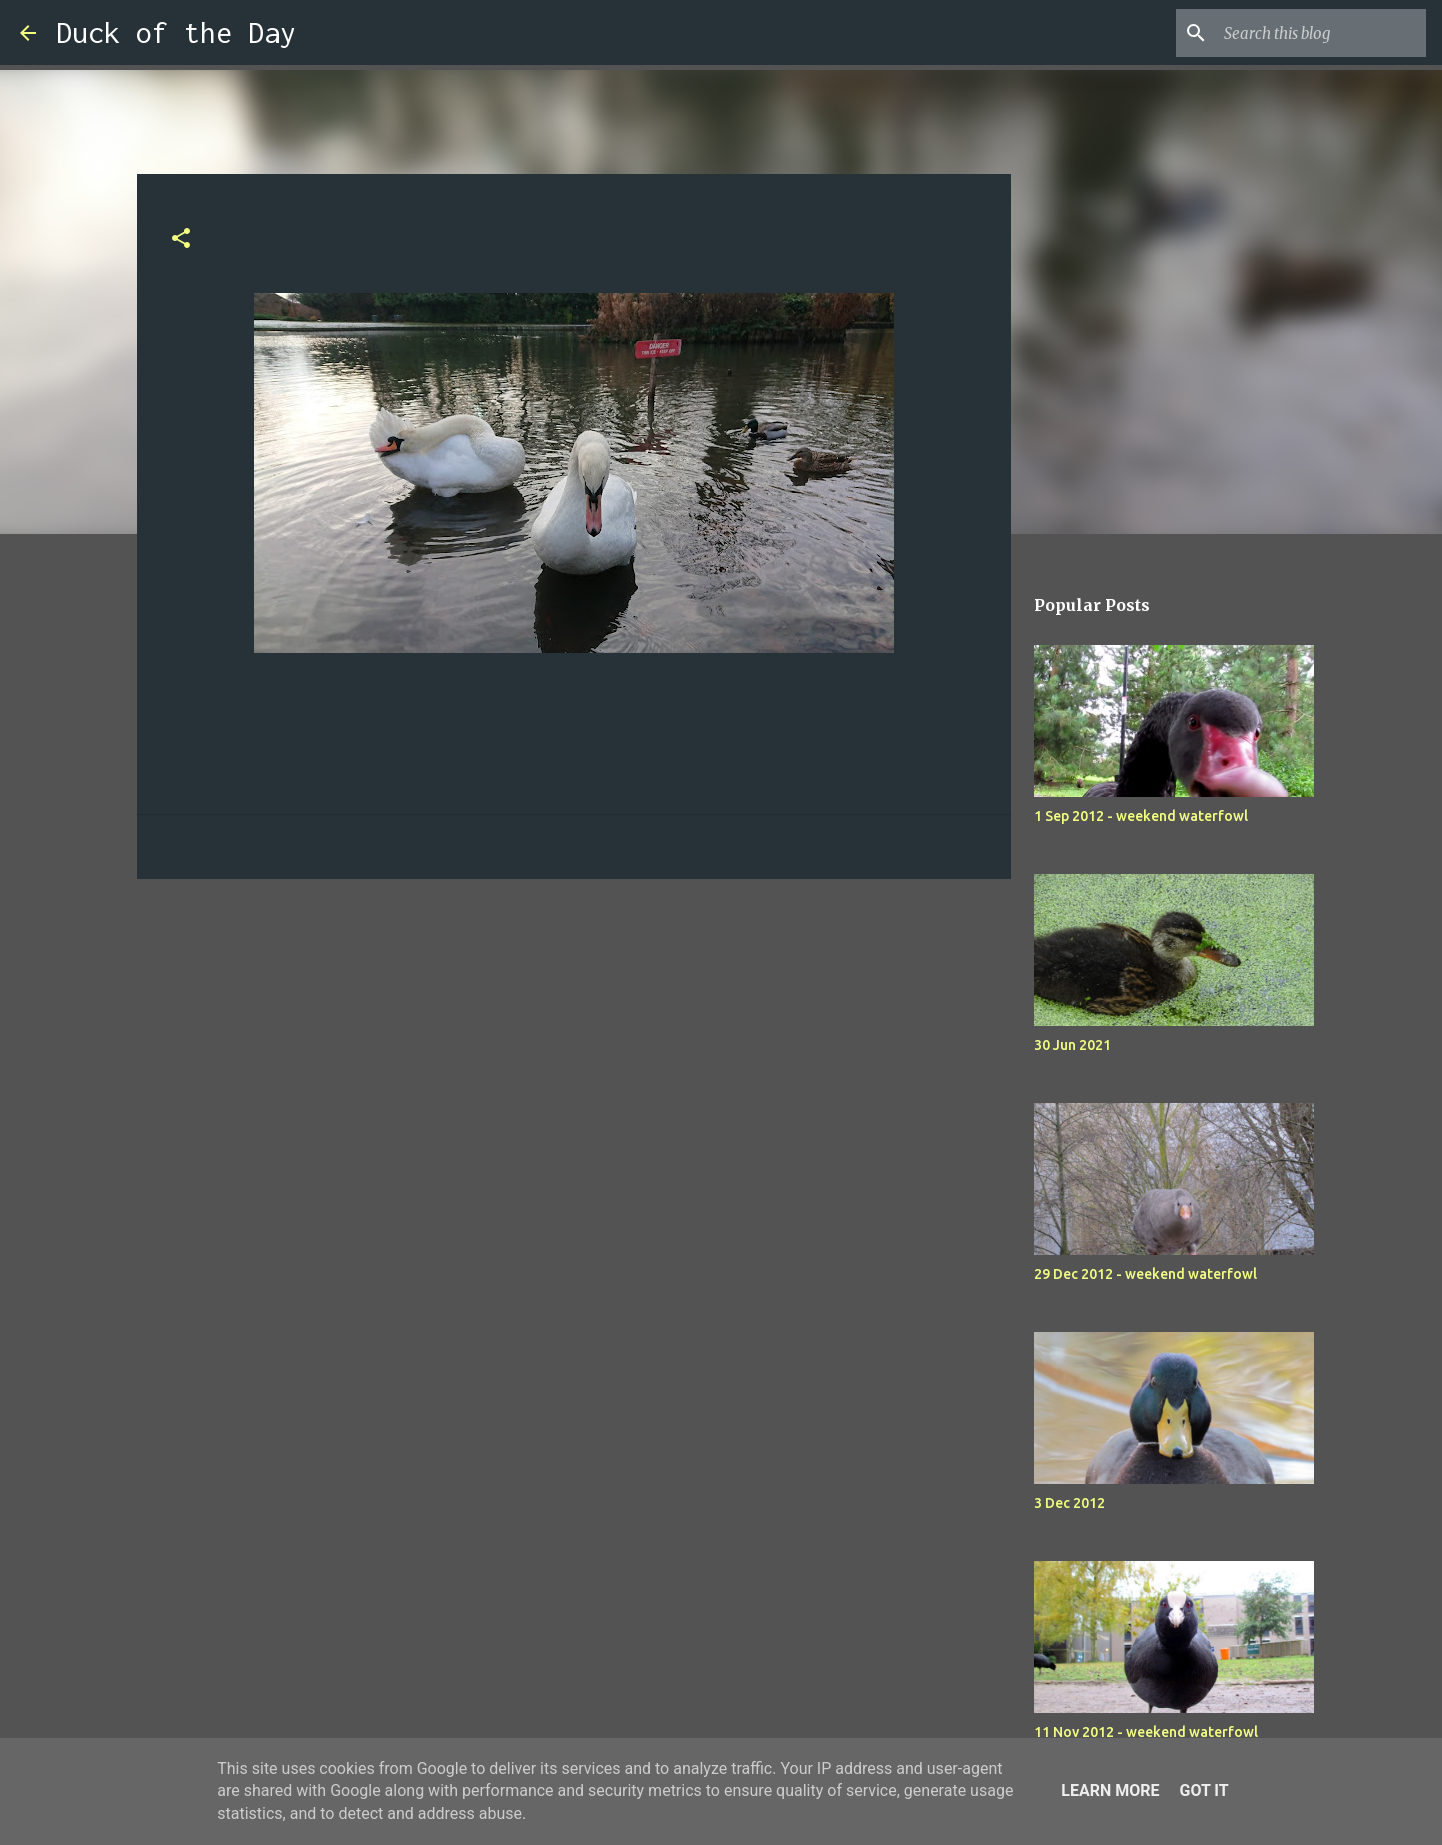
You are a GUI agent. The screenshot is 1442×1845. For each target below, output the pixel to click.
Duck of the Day (176, 32)
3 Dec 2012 (1069, 1503)
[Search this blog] (1321, 33)
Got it (1203, 1790)
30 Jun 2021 (1072, 1045)
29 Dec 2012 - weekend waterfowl (1145, 1274)
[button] (181, 239)
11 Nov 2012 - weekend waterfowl (1146, 1732)
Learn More (1110, 1790)
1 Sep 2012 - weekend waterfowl (1141, 816)
